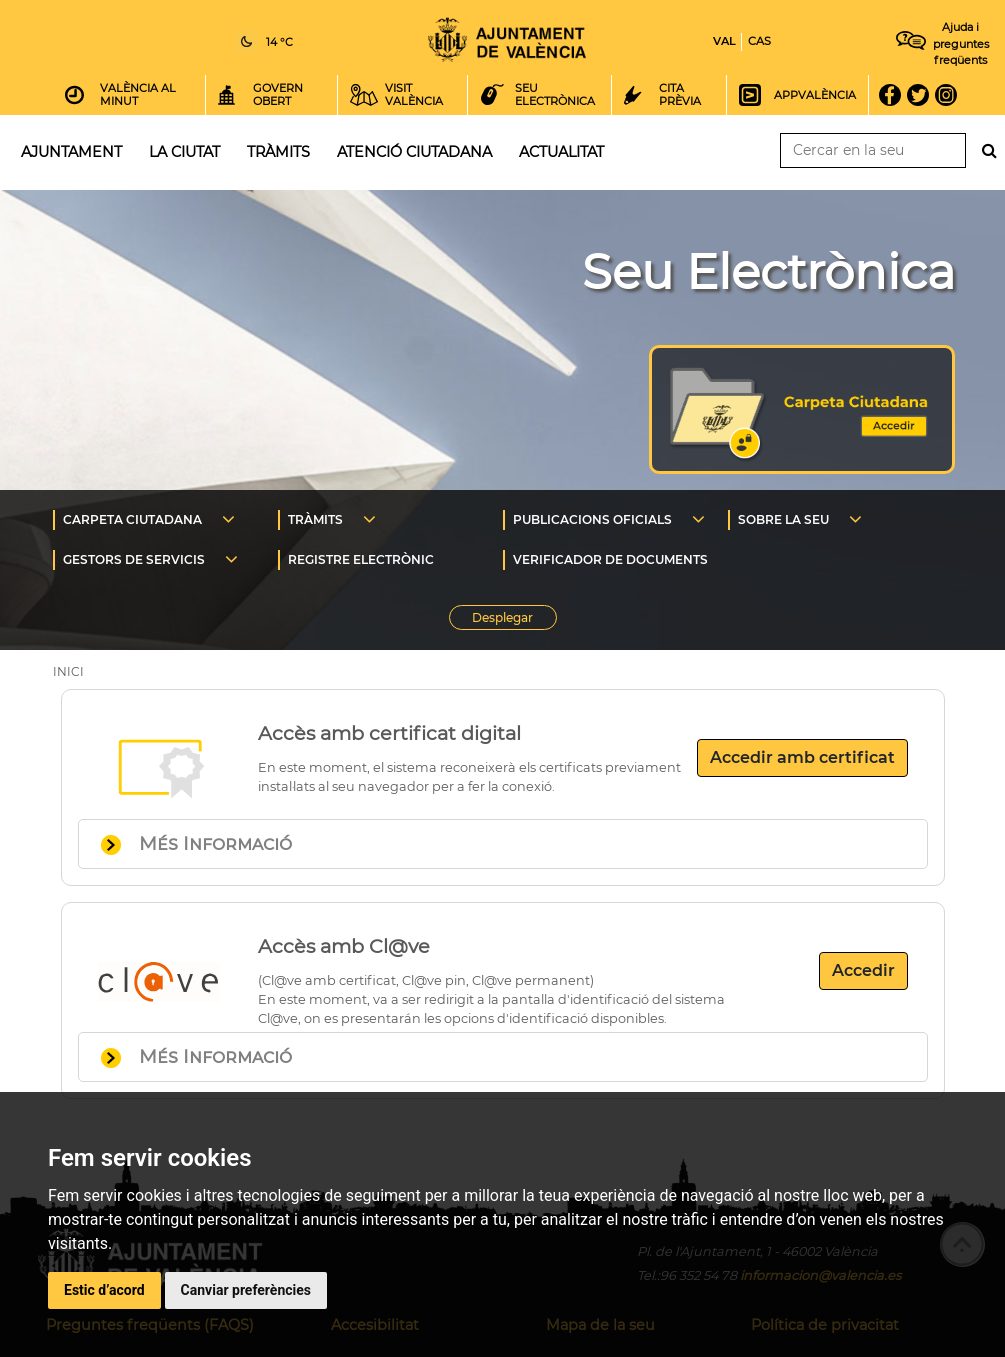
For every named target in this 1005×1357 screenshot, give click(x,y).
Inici (507, 39)
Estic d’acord (104, 1290)
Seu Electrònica (768, 272)
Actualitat (561, 152)
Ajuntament (71, 152)
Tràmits (278, 152)
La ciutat (184, 152)
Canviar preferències (246, 1290)
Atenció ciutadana (414, 152)
